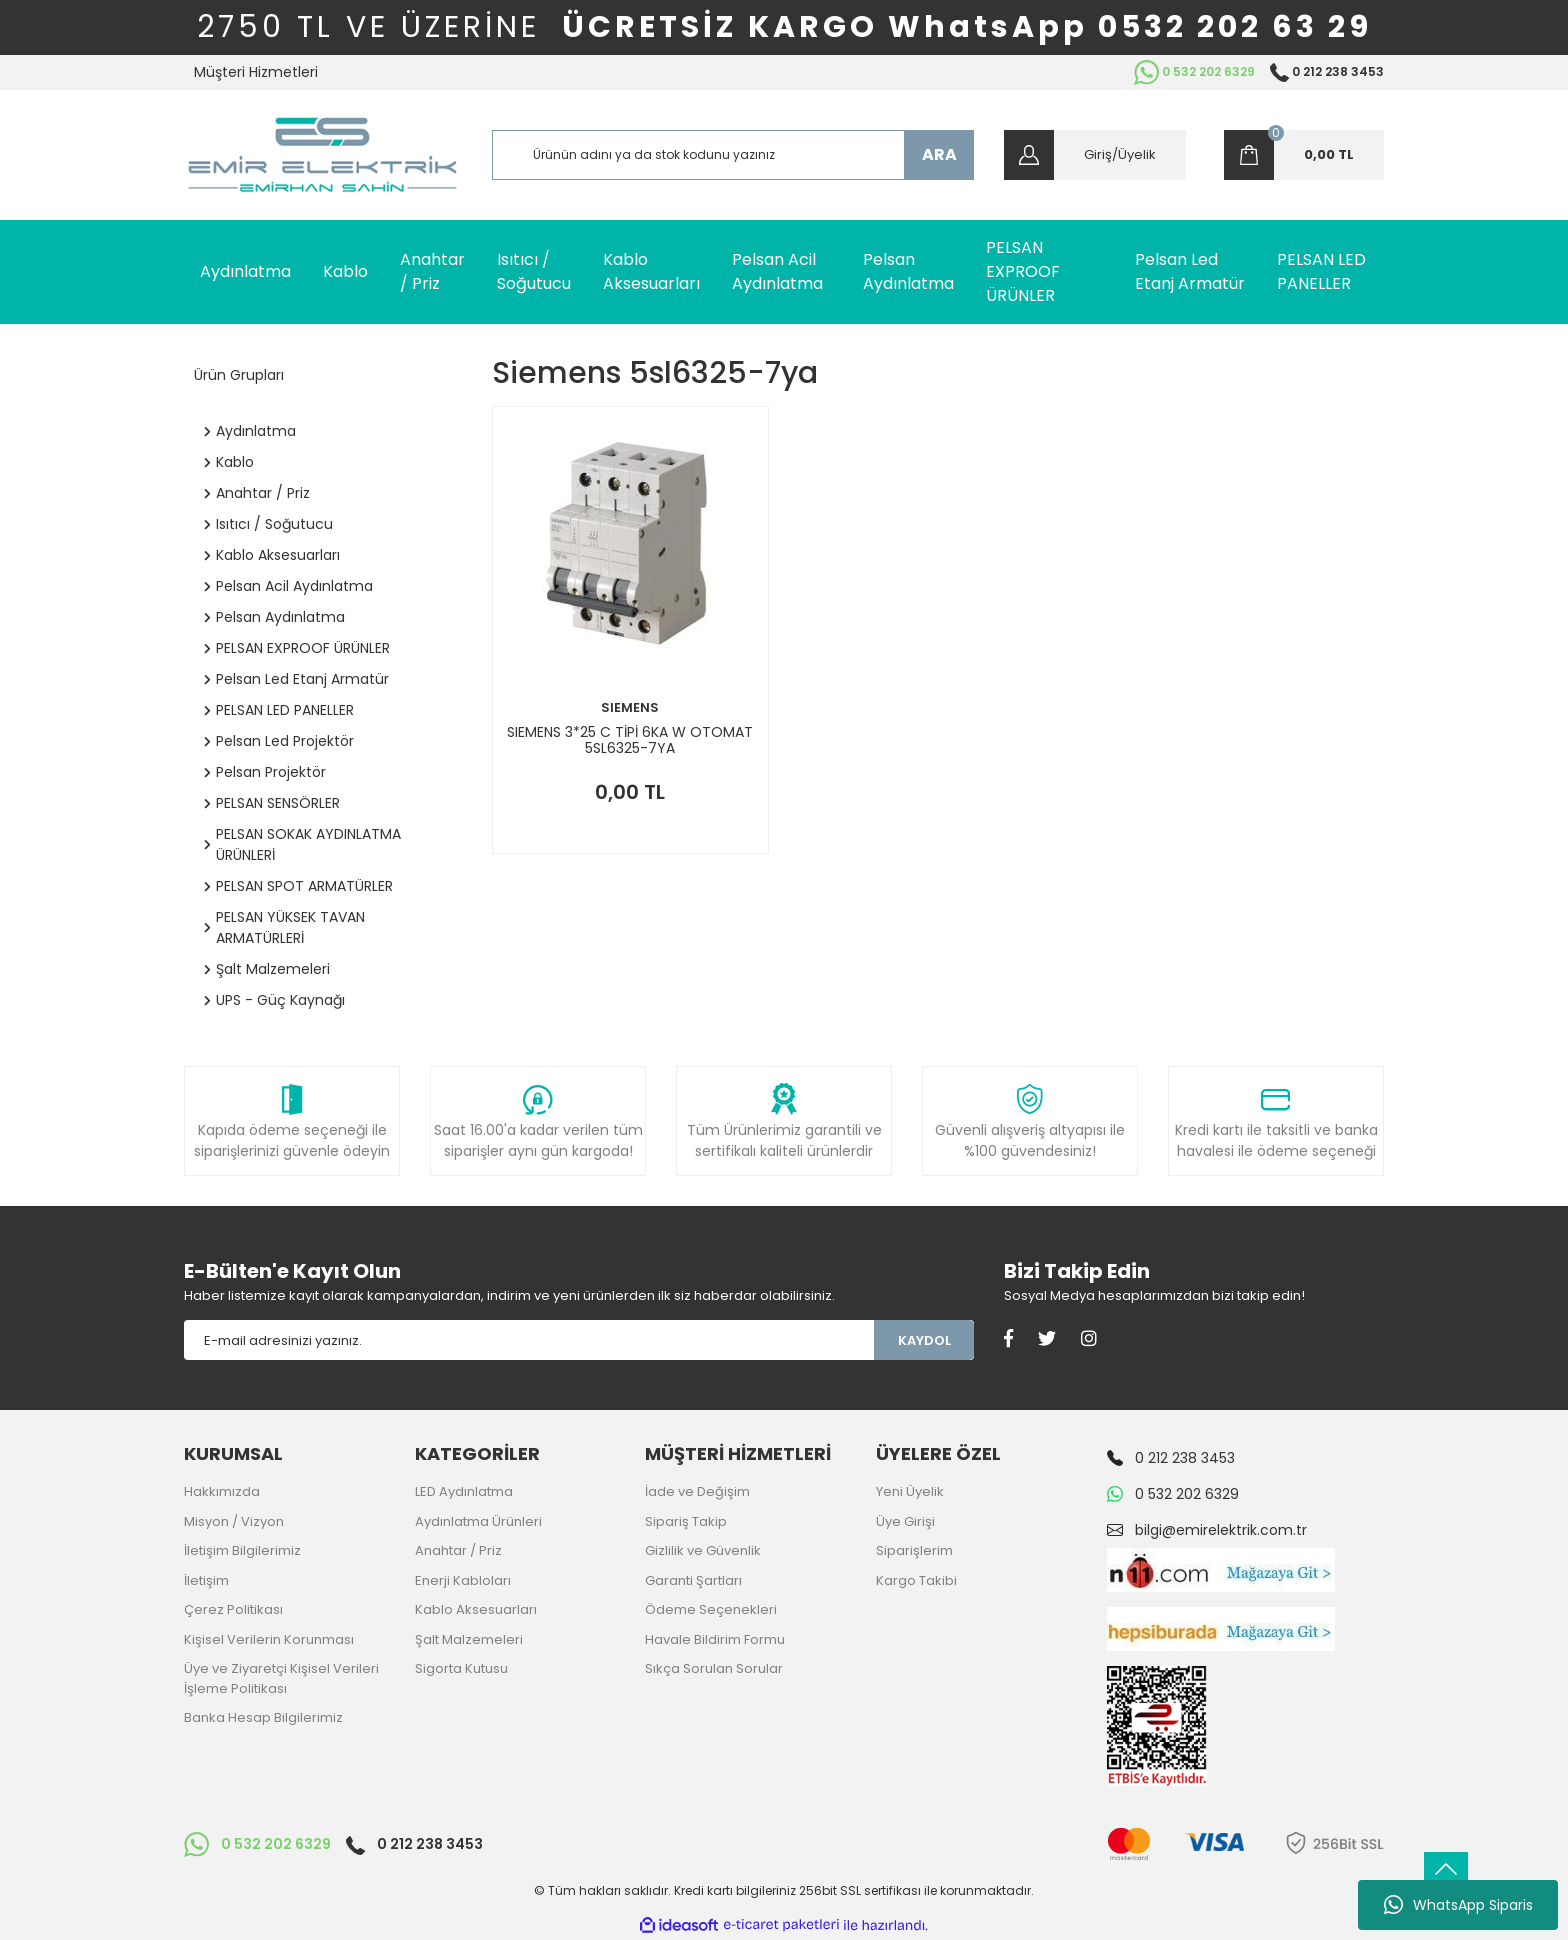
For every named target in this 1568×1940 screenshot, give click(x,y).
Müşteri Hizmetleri (256, 72)
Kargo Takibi (916, 1580)
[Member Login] (1095, 155)
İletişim (206, 1580)
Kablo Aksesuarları (476, 1609)
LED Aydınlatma (464, 1491)
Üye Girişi (905, 1521)
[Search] (733, 155)
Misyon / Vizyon (234, 1521)
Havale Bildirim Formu (715, 1639)
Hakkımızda (222, 1491)
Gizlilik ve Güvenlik (703, 1550)
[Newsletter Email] (529, 1340)
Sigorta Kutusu (461, 1668)
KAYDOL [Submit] (924, 1340)
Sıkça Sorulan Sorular (714, 1668)
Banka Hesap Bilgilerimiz (263, 1717)
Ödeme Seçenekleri (711, 1609)
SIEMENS (630, 707)
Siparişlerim (914, 1550)
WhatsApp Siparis (1458, 1905)
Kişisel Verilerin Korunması (269, 1639)
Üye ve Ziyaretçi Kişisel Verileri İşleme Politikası (281, 1678)
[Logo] (322, 155)
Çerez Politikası (233, 1609)
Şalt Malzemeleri (469, 1639)
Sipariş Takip (686, 1521)
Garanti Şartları (693, 1580)
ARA (939, 154)
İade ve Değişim (697, 1491)
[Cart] (1304, 155)
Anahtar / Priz (458, 1550)
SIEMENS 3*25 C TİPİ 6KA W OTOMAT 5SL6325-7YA (630, 740)
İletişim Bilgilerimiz (242, 1550)
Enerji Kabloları (463, 1580)
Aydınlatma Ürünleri (478, 1521)
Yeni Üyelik (910, 1491)
